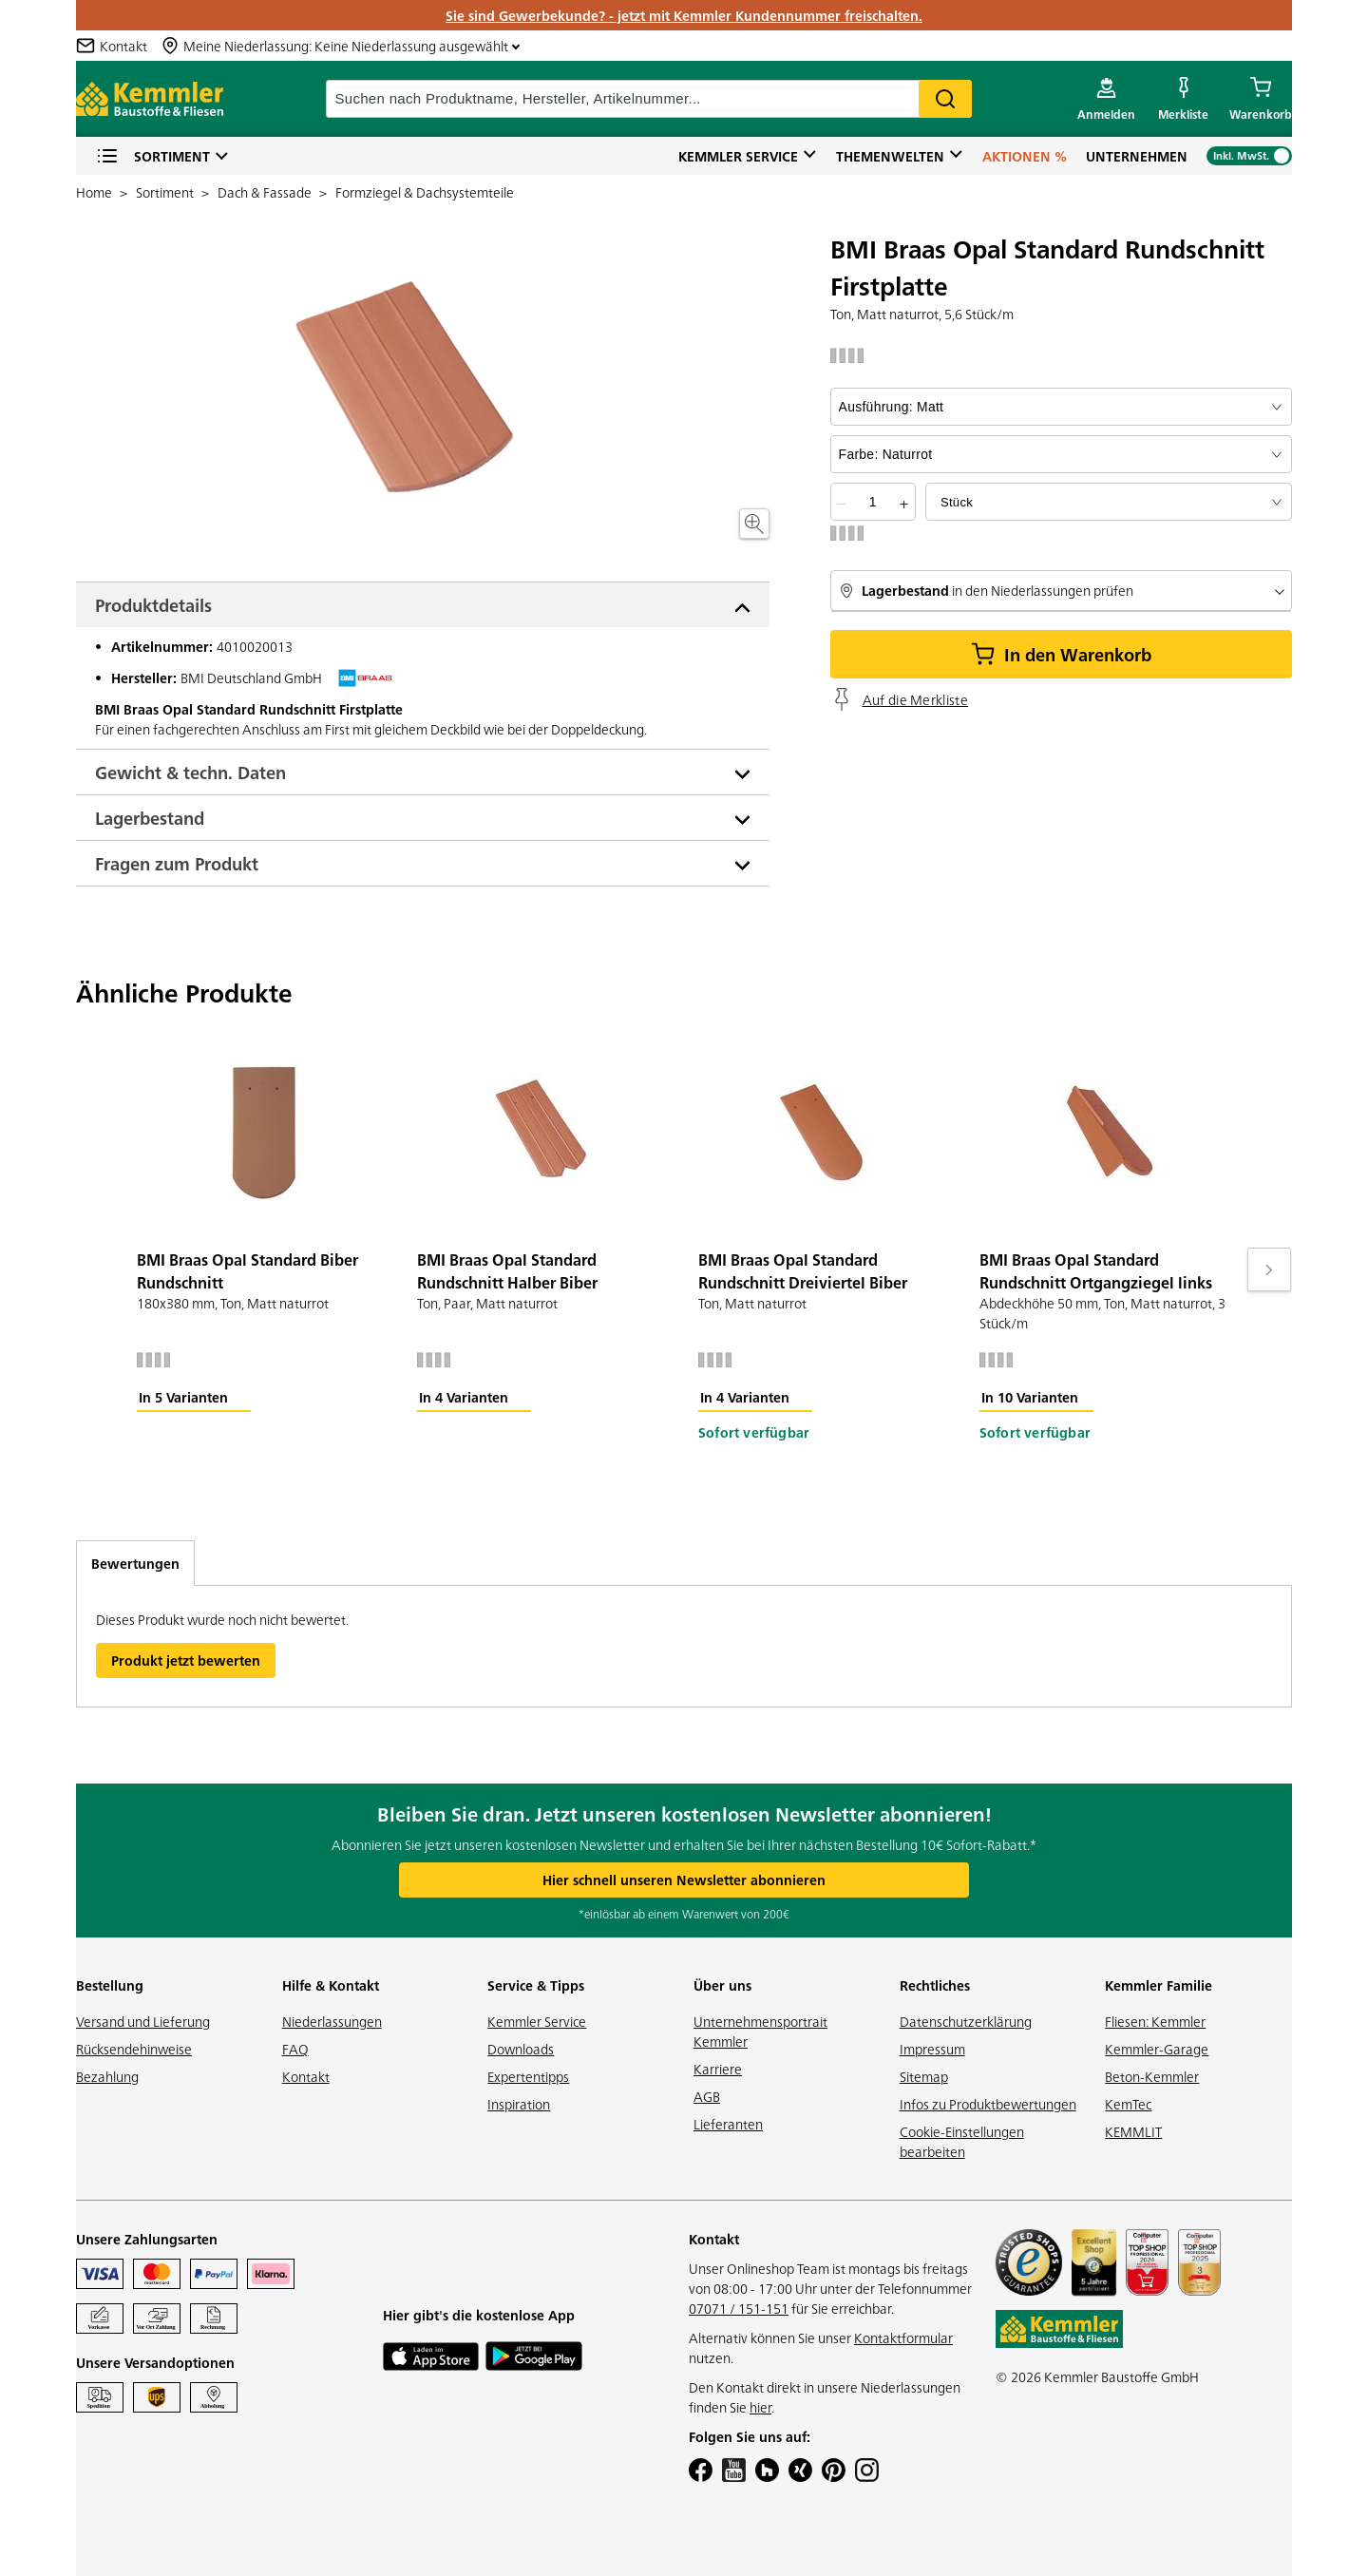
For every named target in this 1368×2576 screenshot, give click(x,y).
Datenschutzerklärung (966, 2021)
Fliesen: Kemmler (1155, 2021)
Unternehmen (1137, 155)
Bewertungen (135, 1563)
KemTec (1128, 2103)
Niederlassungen (332, 2021)
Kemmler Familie (1158, 1984)
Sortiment (153, 156)
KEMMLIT (1133, 2131)
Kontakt (306, 2076)
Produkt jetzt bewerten (185, 1660)
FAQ (295, 2048)
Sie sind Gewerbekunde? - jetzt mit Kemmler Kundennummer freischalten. (684, 15)
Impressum (932, 2048)
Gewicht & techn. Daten (190, 772)
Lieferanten (728, 2123)
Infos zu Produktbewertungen (988, 2103)
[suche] (649, 99)
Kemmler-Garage (1156, 2048)
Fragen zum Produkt (176, 863)
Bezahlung (107, 2076)
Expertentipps (528, 2076)
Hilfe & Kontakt (330, 1984)
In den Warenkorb (1061, 654)
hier (760, 2406)
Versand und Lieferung (143, 2021)
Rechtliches (935, 1984)
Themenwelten (890, 155)
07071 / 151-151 (738, 2308)
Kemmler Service (738, 155)
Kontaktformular (903, 2337)
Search (945, 99)
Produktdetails (153, 605)
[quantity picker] (873, 502)
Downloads (520, 2048)
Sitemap (924, 2076)
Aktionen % (1024, 155)
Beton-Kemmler (1152, 2076)
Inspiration (518, 2103)
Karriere (718, 2068)
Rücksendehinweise (134, 2048)
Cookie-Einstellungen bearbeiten (962, 2141)
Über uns (722, 1984)
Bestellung (109, 1984)
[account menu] (1106, 99)
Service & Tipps (535, 1984)
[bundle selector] (1108, 502)
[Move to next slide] (1269, 1269)
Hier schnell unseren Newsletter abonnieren (684, 1879)
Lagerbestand (149, 818)
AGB (707, 2096)
